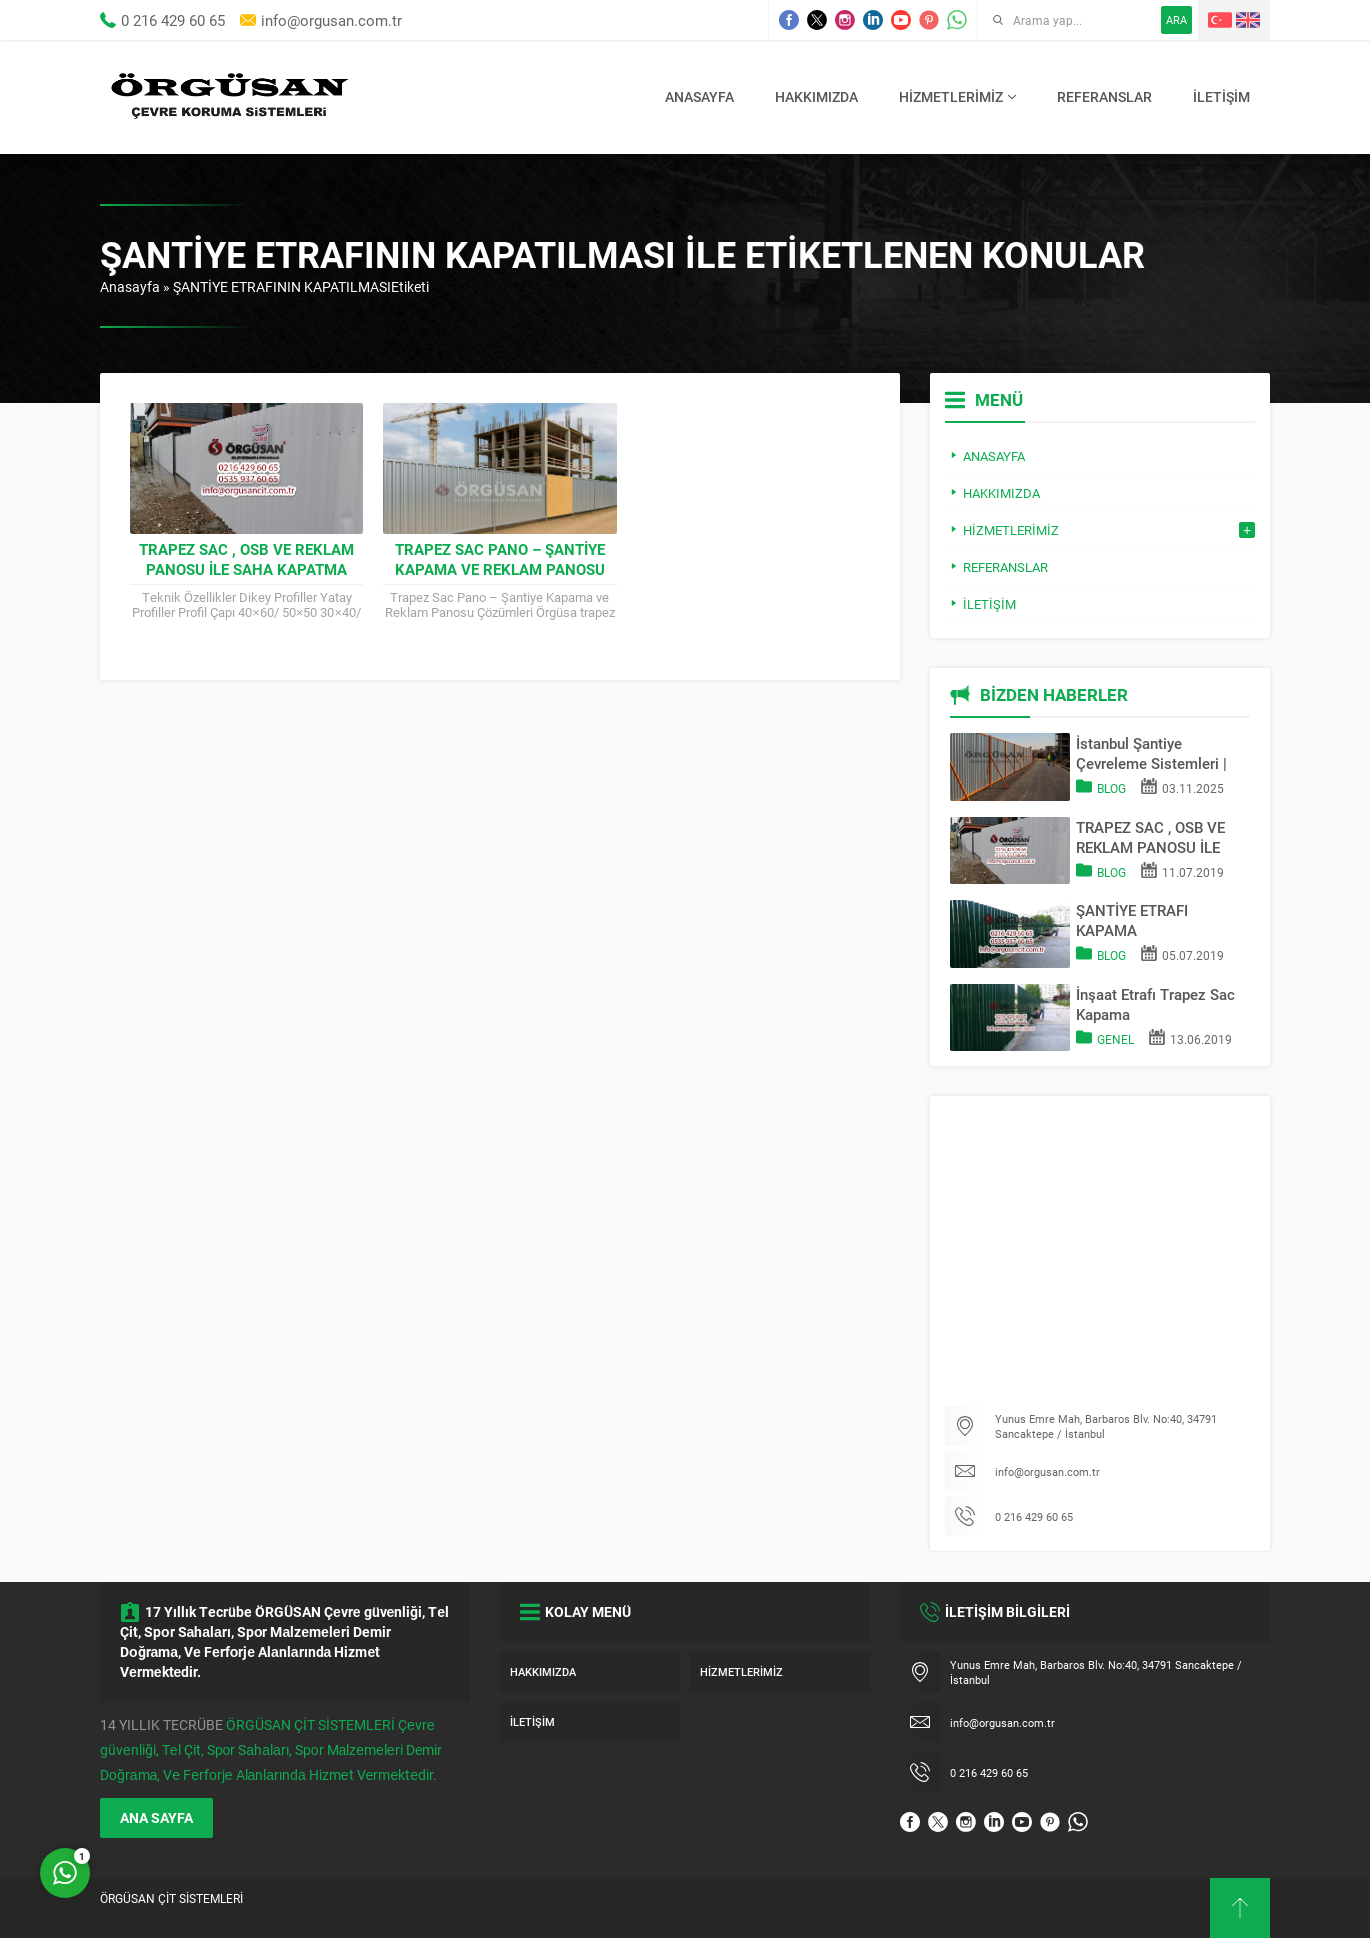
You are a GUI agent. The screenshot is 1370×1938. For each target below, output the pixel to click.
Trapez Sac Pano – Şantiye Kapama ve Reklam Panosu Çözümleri (500, 569)
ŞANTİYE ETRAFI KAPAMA (1132, 920)
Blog (1111, 788)
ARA (1176, 19)
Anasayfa (130, 286)
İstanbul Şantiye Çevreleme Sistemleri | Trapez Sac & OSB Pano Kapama (1156, 753)
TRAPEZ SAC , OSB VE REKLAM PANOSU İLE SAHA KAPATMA (246, 559)
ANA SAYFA (156, 1817)
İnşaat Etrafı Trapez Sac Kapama (1155, 1004)
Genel (1115, 1039)
